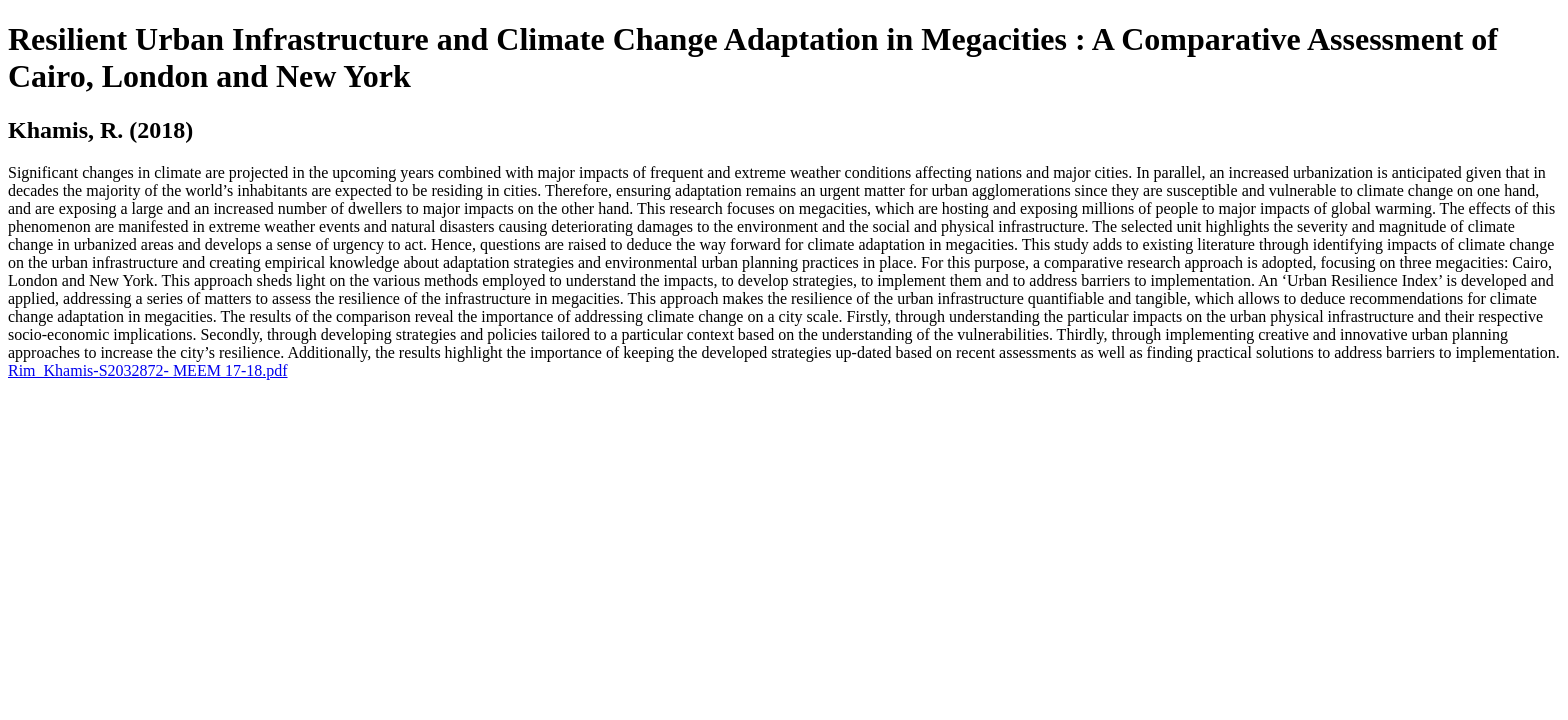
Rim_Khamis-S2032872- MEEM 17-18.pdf (148, 370)
